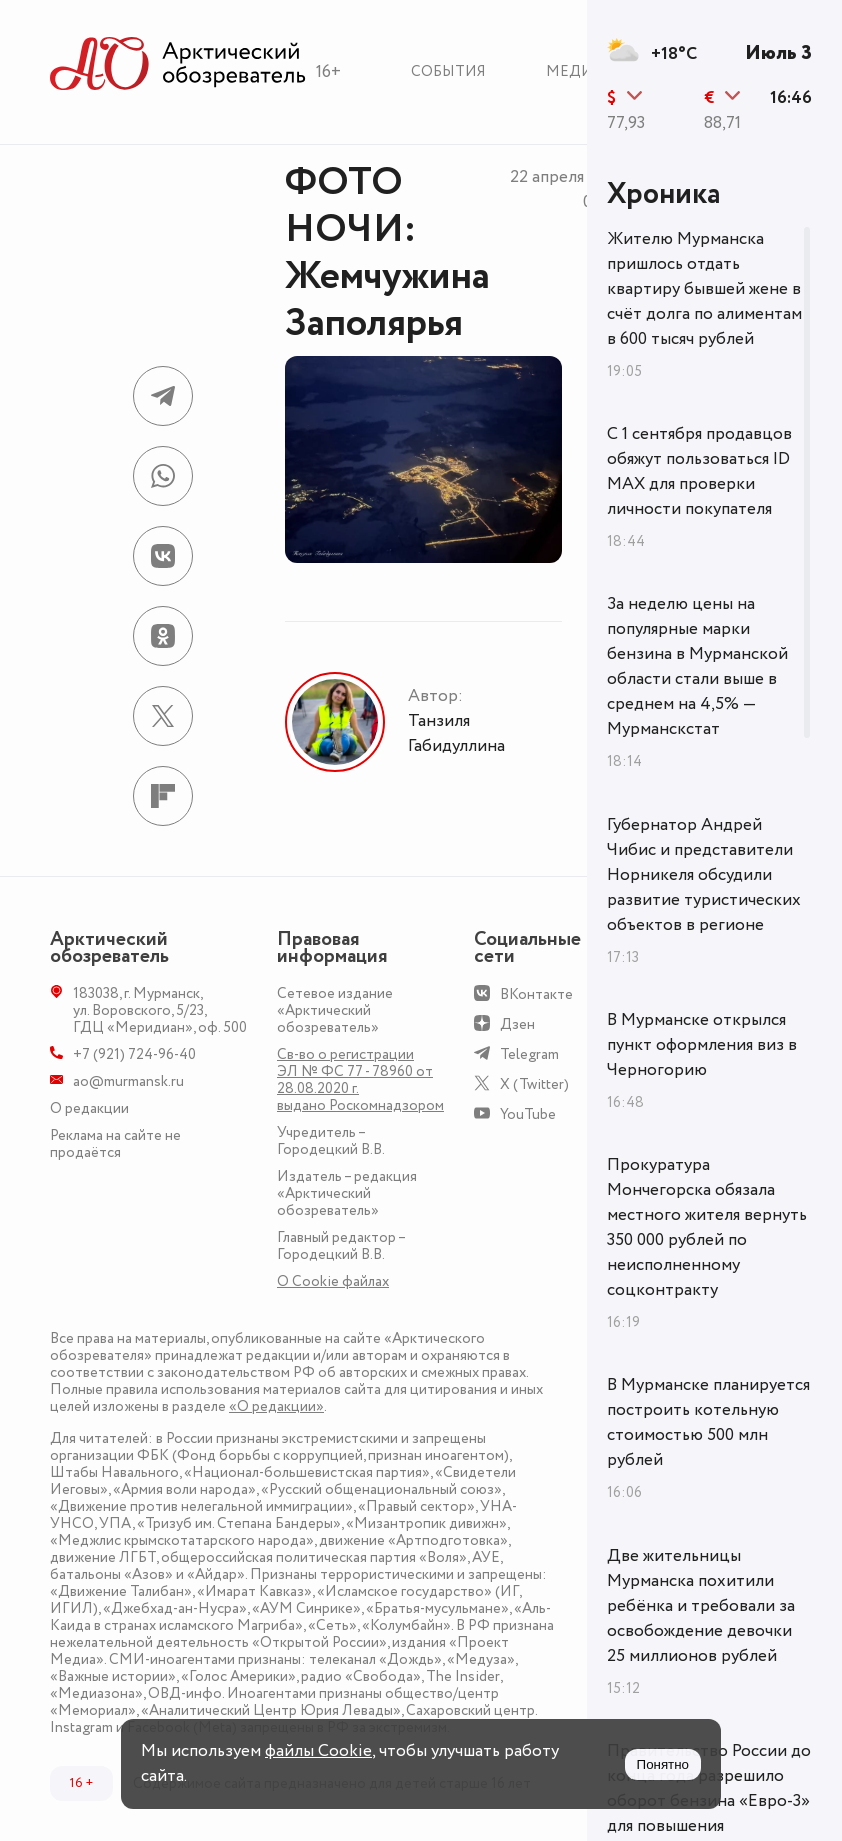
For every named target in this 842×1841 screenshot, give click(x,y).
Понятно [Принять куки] (663, 1764)
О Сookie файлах (333, 1281)
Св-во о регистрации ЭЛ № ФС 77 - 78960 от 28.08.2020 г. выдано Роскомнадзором (360, 1080)
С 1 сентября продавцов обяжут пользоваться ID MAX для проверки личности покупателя (699, 471)
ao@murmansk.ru (128, 1081)
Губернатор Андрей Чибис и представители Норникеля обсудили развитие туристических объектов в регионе (704, 875)
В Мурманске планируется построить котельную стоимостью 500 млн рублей (708, 1422)
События (448, 71)
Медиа (574, 71)
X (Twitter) (534, 1084)
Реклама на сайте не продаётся (115, 1144)
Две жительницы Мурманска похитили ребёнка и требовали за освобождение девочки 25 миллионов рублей (701, 1606)
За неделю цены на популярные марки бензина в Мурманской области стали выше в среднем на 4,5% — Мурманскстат (697, 666)
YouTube (528, 1114)
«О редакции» (276, 1406)
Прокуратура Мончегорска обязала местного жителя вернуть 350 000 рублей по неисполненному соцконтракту (707, 1227)
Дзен (517, 1024)
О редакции (89, 1108)
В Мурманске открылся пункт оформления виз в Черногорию (702, 1045)
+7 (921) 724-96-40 (134, 1054)
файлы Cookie (318, 1751)
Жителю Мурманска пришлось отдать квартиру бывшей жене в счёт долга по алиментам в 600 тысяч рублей (704, 289)
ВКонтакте (536, 994)
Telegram (529, 1054)
